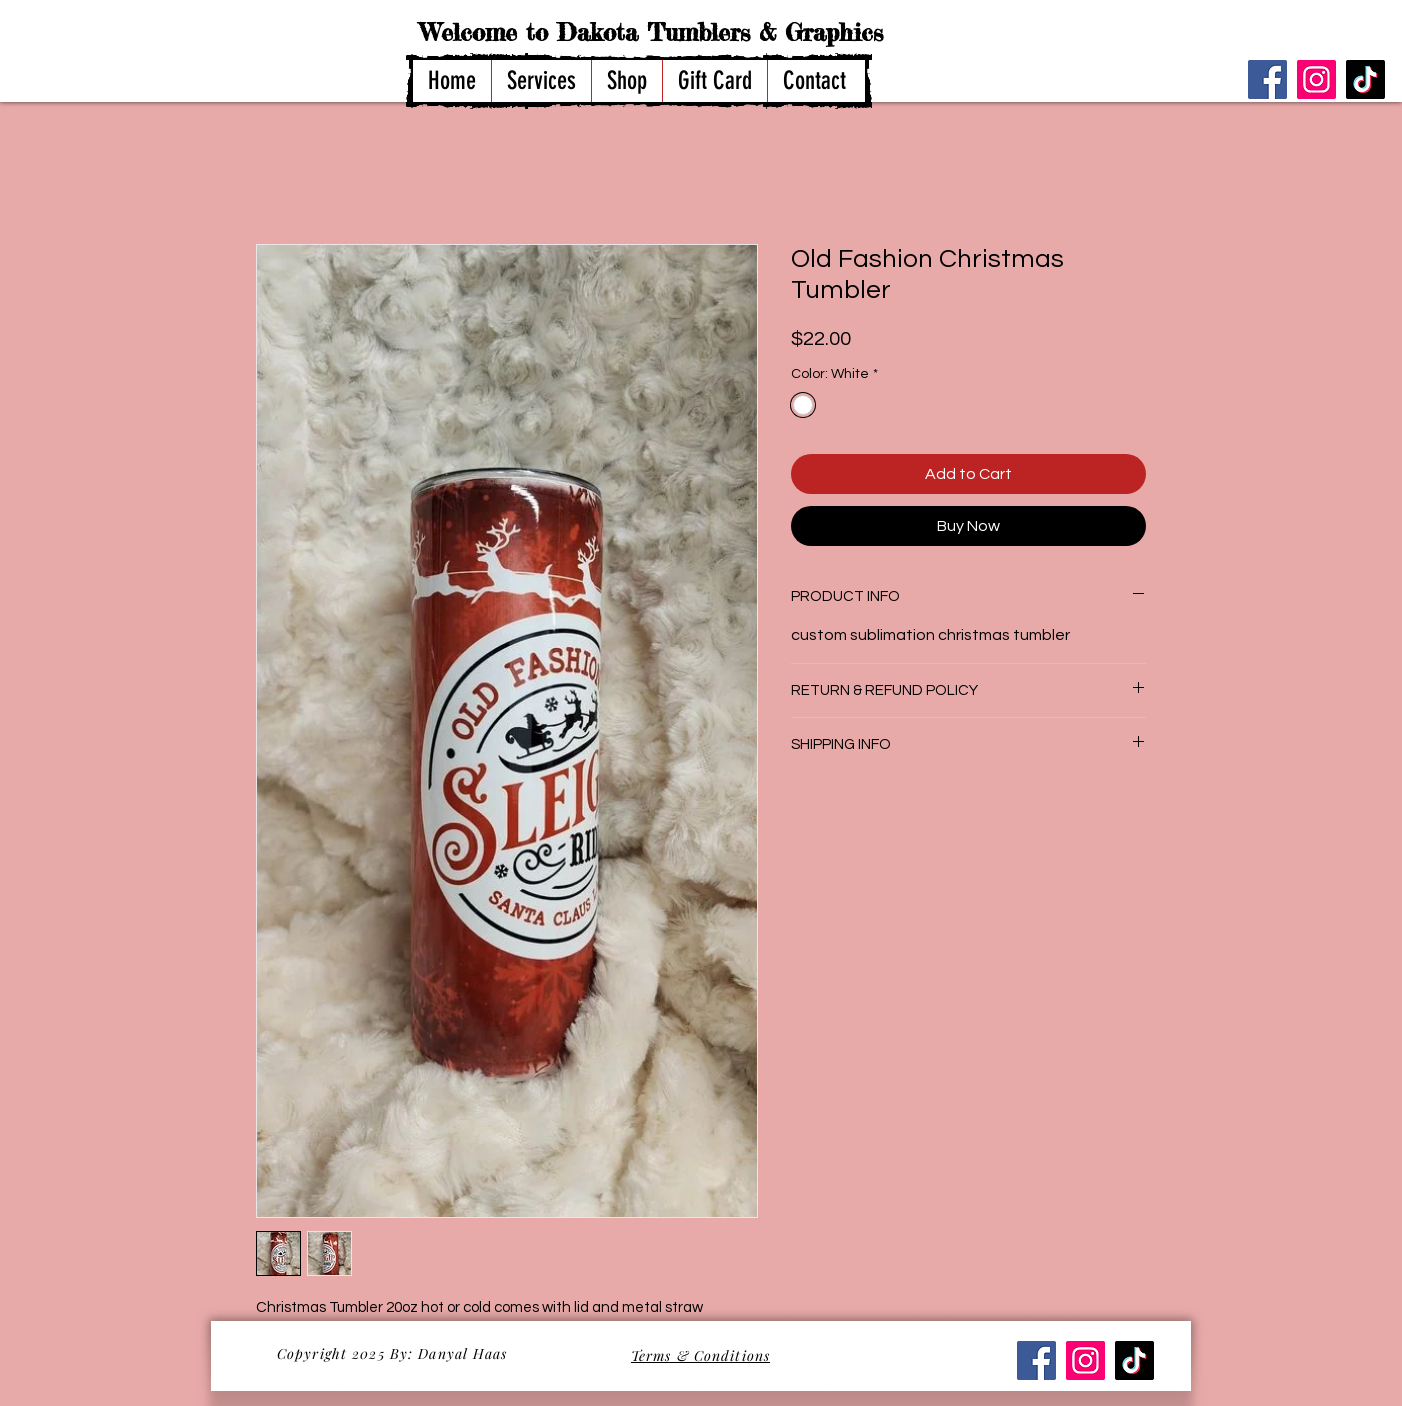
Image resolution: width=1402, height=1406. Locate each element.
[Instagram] (1316, 79)
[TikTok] (1365, 79)
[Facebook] (1267, 79)
